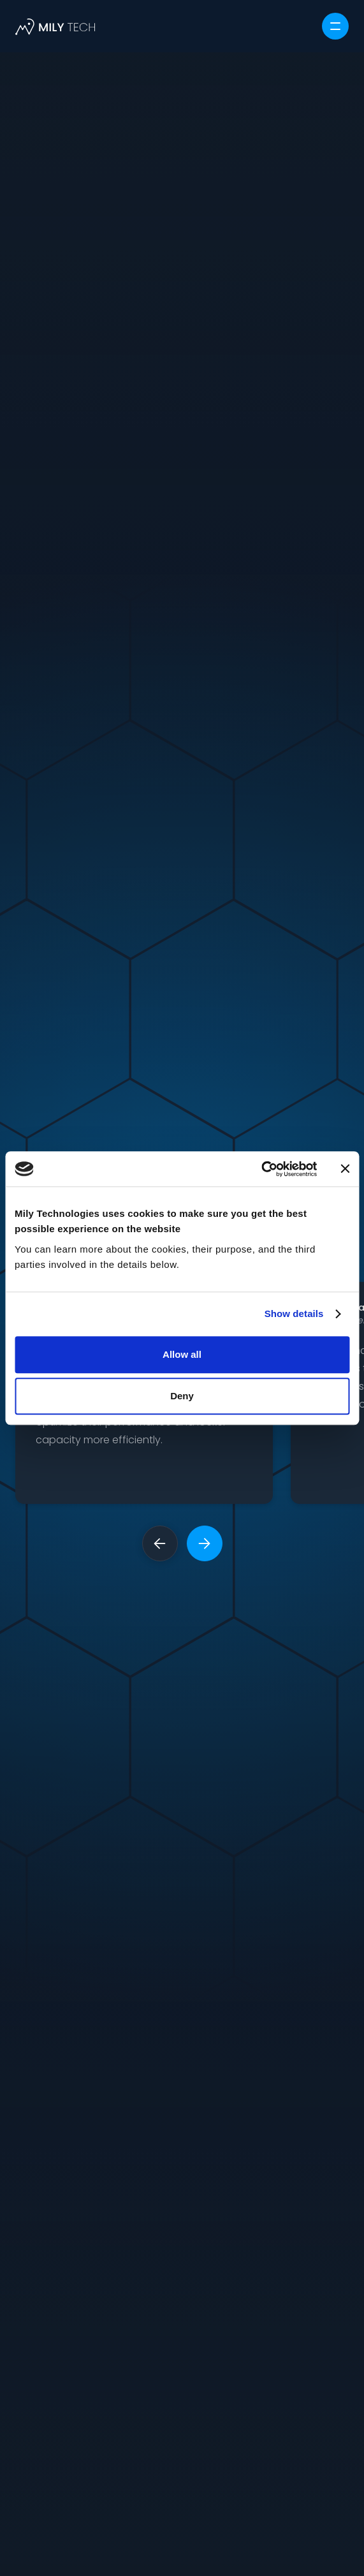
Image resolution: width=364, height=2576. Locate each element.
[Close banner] (344, 1169)
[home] (55, 26)
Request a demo (182, 1769)
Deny (182, 1395)
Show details (294, 1313)
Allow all (182, 1354)
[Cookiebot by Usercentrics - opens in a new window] (261, 1169)
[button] (335, 26)
